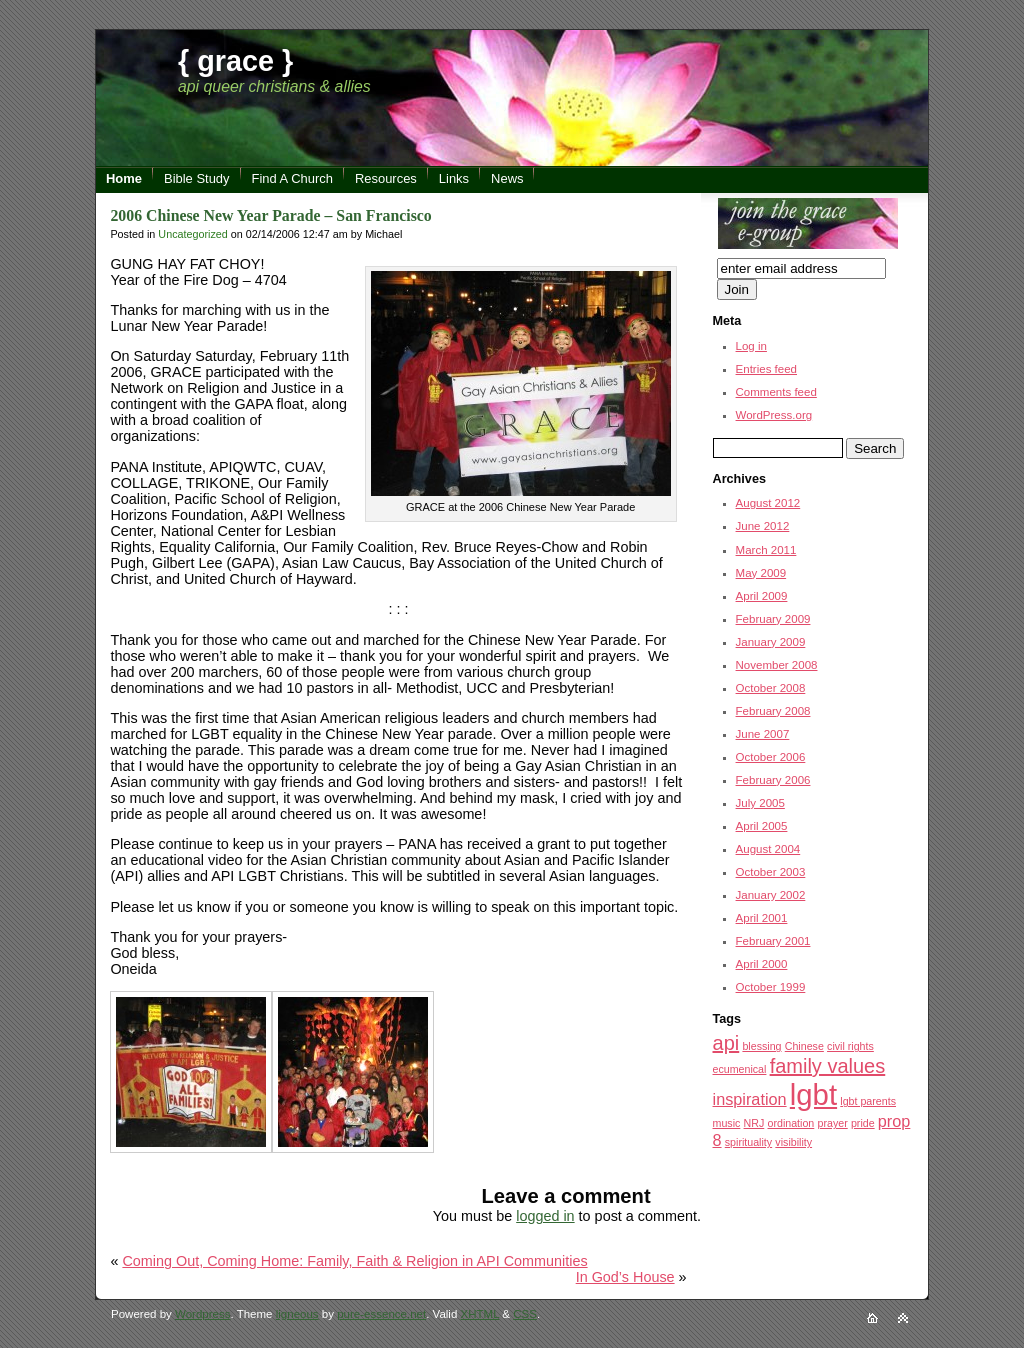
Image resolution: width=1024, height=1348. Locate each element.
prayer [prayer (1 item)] (833, 1123)
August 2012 (768, 503)
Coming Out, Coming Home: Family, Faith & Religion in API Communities (354, 1261)
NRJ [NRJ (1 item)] (754, 1123)
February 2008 (773, 711)
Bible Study (197, 178)
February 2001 (773, 941)
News (507, 178)
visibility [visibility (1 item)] (793, 1142)
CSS (525, 1314)
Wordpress (202, 1314)
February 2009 (773, 619)
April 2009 (762, 596)
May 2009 (761, 573)
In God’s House (625, 1277)
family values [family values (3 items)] (828, 1066)
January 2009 (771, 642)
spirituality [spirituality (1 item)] (748, 1142)
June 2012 (763, 526)
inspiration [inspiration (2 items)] (750, 1099)
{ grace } (235, 61)
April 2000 (762, 964)
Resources (386, 178)
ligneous (297, 1314)
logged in (545, 1216)
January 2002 (771, 895)
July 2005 (760, 803)
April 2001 (762, 918)
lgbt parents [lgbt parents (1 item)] (868, 1101)
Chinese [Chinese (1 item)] (804, 1046)
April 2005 (762, 826)
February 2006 (773, 780)
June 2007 (763, 734)
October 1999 (771, 987)
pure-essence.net (381, 1314)
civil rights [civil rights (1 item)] (850, 1046)
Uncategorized (193, 234)
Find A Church (292, 178)
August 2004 (768, 849)
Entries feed (766, 369)
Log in (751, 346)
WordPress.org (774, 415)
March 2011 (766, 550)
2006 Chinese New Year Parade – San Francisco (270, 215)
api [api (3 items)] (726, 1043)
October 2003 (771, 872)
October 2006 (771, 757)
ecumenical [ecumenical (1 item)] (740, 1069)
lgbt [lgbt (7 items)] (813, 1094)
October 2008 (771, 688)
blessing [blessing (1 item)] (761, 1046)
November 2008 (777, 665)
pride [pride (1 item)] (863, 1123)
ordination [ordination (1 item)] (790, 1123)
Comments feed (776, 392)
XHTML (480, 1314)
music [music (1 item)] (727, 1123)
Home (124, 178)
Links (454, 178)
